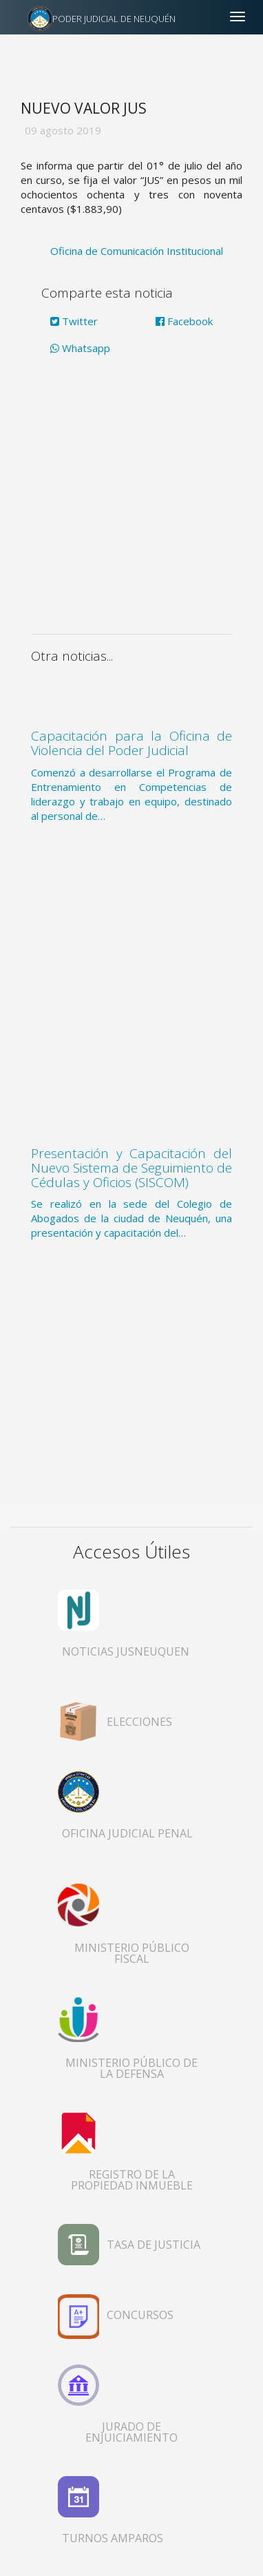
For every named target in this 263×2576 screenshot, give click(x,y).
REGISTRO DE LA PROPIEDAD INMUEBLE (132, 2180)
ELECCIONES (139, 1721)
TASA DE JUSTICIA (153, 2244)
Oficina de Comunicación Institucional (136, 251)
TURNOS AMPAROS (112, 2538)
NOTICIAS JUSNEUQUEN (125, 1651)
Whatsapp (80, 348)
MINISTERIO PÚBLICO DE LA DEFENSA (131, 2068)
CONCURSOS (140, 2314)
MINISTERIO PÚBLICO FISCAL (131, 1953)
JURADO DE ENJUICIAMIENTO (131, 2432)
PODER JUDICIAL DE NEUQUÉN (114, 18)
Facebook (184, 321)
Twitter (74, 321)
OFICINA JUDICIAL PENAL (127, 1833)
